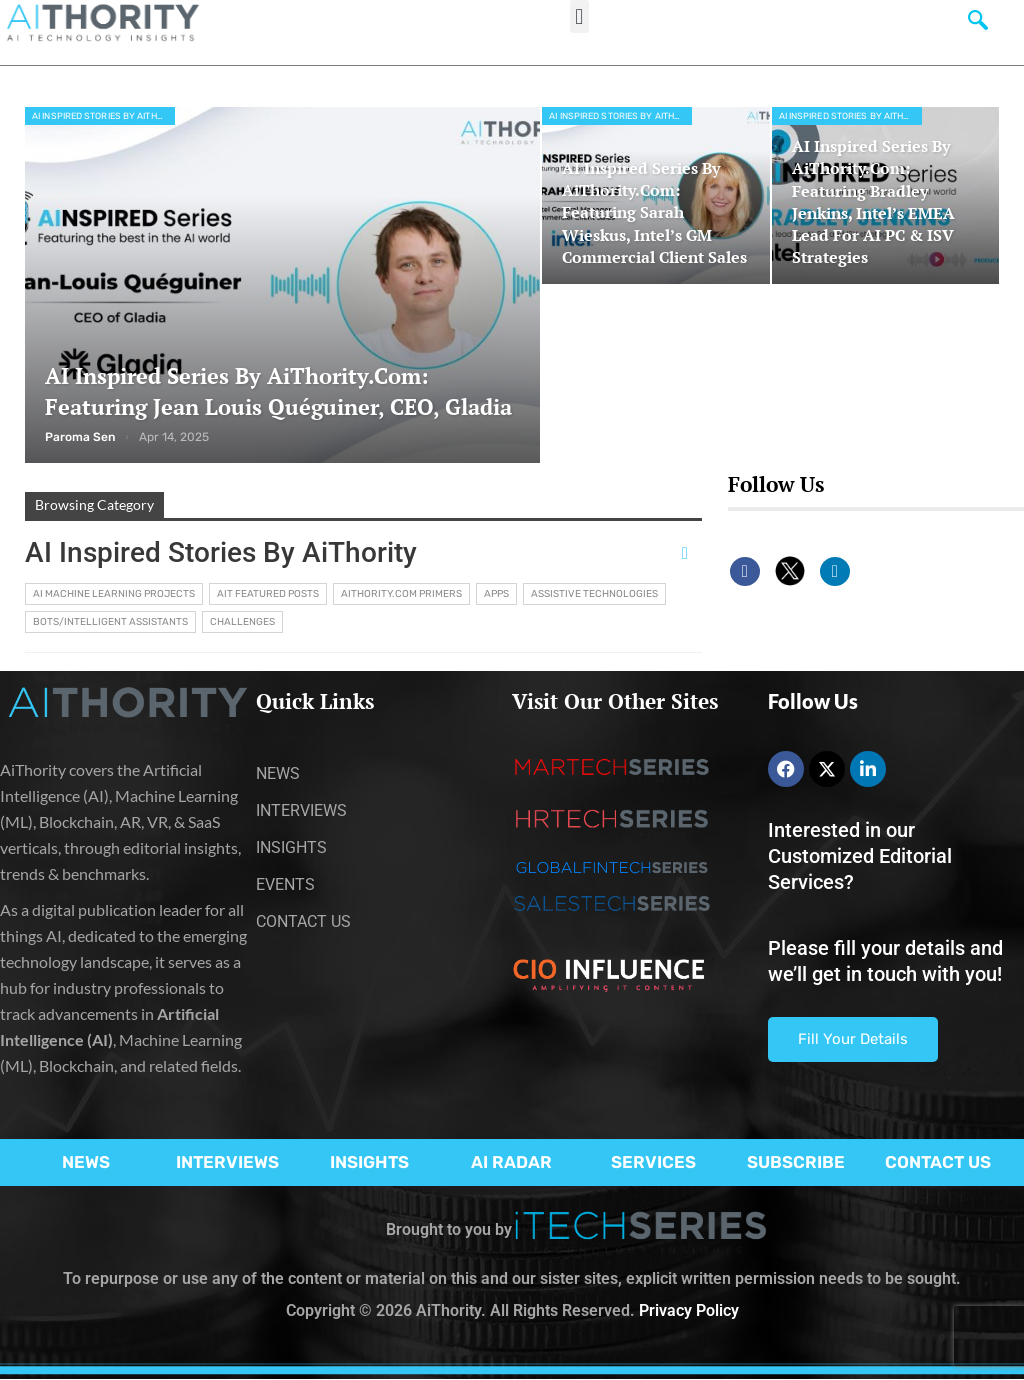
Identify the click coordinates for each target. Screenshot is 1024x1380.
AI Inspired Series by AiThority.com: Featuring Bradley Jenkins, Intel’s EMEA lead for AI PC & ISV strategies (873, 202)
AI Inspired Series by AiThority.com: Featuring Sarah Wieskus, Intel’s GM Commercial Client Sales (654, 213)
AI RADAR (511, 1162)
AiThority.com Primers (401, 594)
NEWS (86, 1162)
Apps (496, 594)
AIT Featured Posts (268, 594)
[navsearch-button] (978, 25)
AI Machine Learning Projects (114, 594)
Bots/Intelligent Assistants (110, 622)
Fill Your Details (853, 1039)
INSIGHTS (369, 1162)
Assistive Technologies (594, 594)
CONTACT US (938, 1162)
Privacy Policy (689, 1310)
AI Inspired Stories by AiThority (103, 116)
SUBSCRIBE (796, 1162)
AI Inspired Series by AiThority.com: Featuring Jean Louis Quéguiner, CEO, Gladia (278, 391)
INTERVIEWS (227, 1162)
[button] (579, 16)
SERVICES (653, 1162)
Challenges (242, 622)
